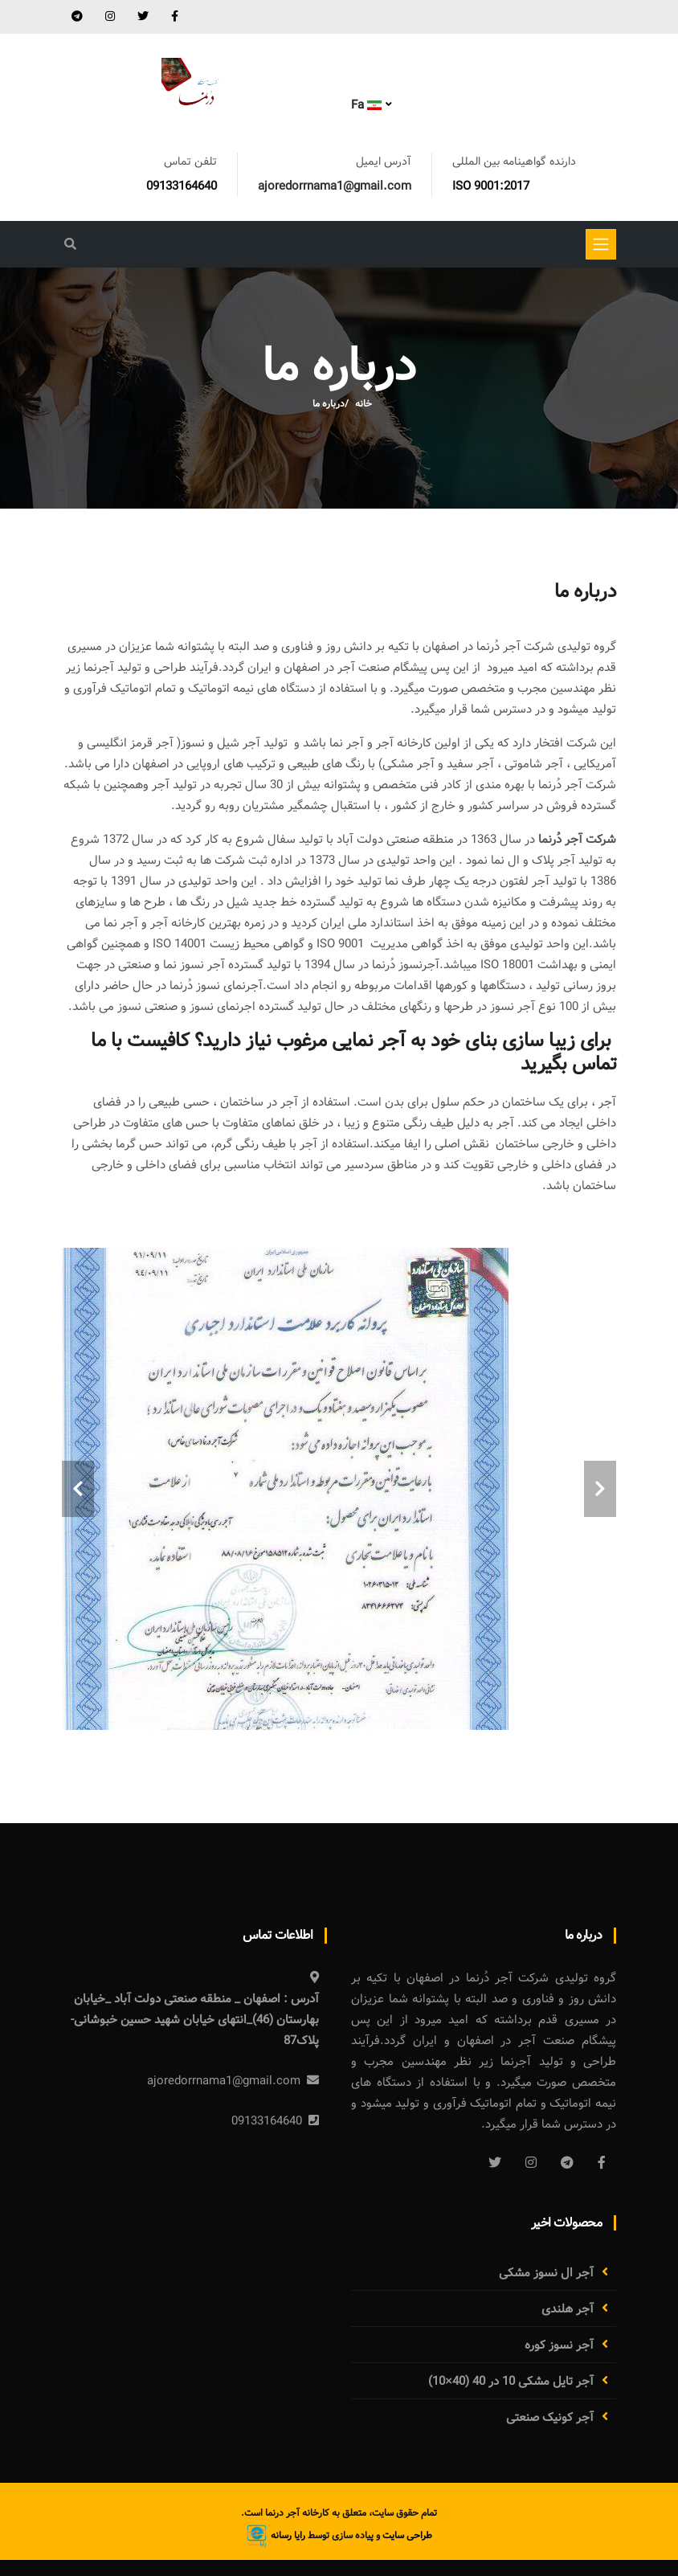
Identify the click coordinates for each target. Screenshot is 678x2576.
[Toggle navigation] (601, 244)
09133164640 (181, 186)
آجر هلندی (567, 2309)
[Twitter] (495, 2162)
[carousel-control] (78, 1489)
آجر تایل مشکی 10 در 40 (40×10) (511, 2381)
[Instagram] (531, 2162)
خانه (363, 403)
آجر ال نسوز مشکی (546, 2273)
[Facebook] (601, 2162)
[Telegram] (567, 2162)
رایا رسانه (276, 2535)
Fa (366, 105)
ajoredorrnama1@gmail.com (334, 186)
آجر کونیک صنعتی (550, 2417)
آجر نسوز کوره (559, 2345)
